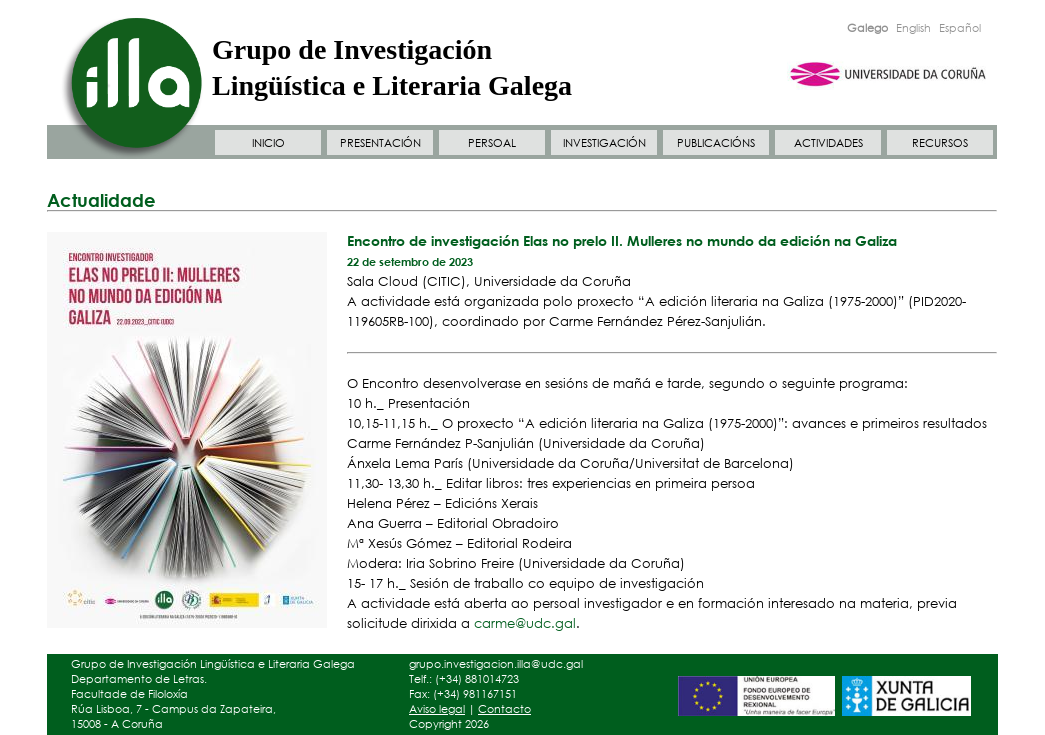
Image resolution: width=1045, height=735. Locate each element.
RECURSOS (940, 143)
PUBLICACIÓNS (716, 143)
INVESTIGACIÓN (604, 143)
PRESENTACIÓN (380, 143)
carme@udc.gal (525, 623)
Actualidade (101, 200)
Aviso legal (437, 709)
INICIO (268, 143)
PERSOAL (492, 143)
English (913, 28)
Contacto (504, 709)
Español (960, 28)
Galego (867, 28)
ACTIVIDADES (828, 143)
